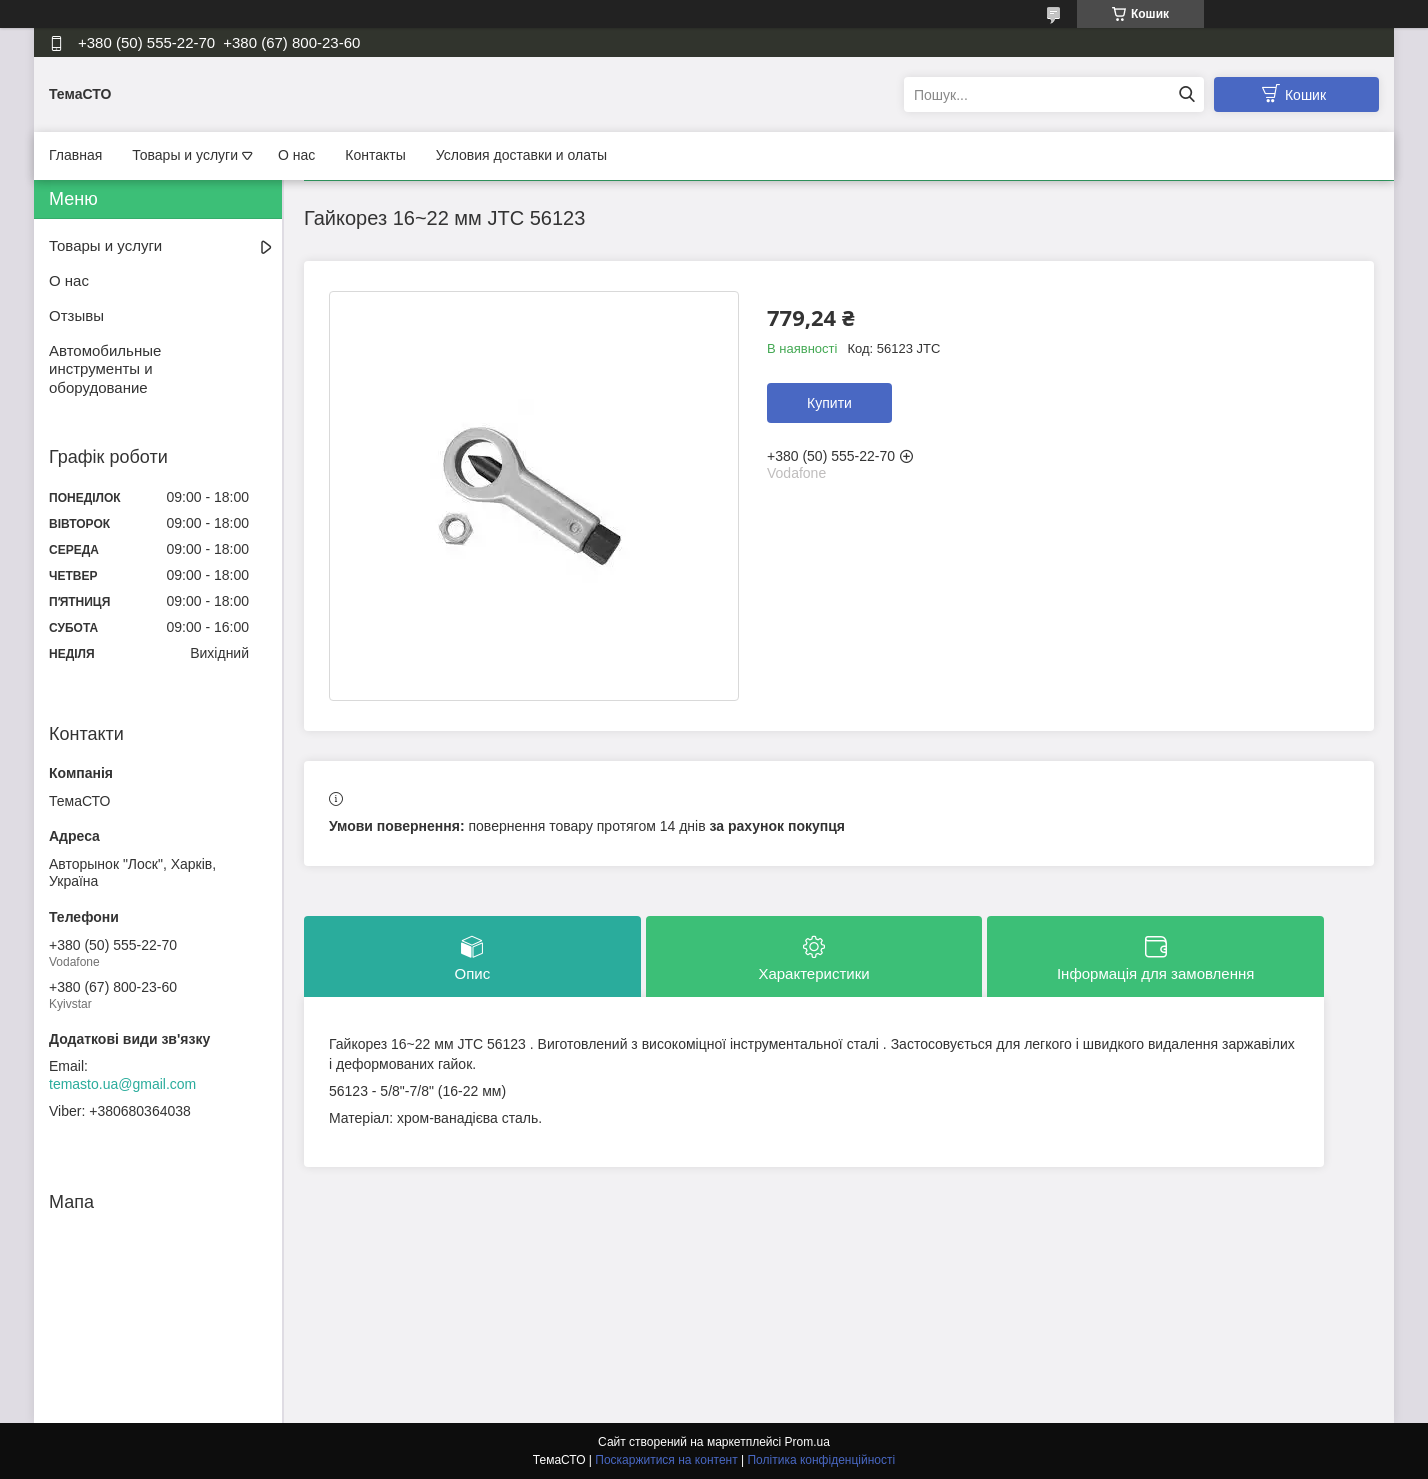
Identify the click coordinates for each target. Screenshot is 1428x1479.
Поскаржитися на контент (666, 1460)
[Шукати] (1186, 94)
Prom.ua (807, 1442)
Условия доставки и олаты (521, 155)
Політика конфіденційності (821, 1460)
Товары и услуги (185, 155)
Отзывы (76, 315)
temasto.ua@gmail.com (122, 1084)
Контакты (375, 155)
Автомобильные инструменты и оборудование (105, 369)
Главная (75, 155)
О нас (296, 155)
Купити (829, 403)
